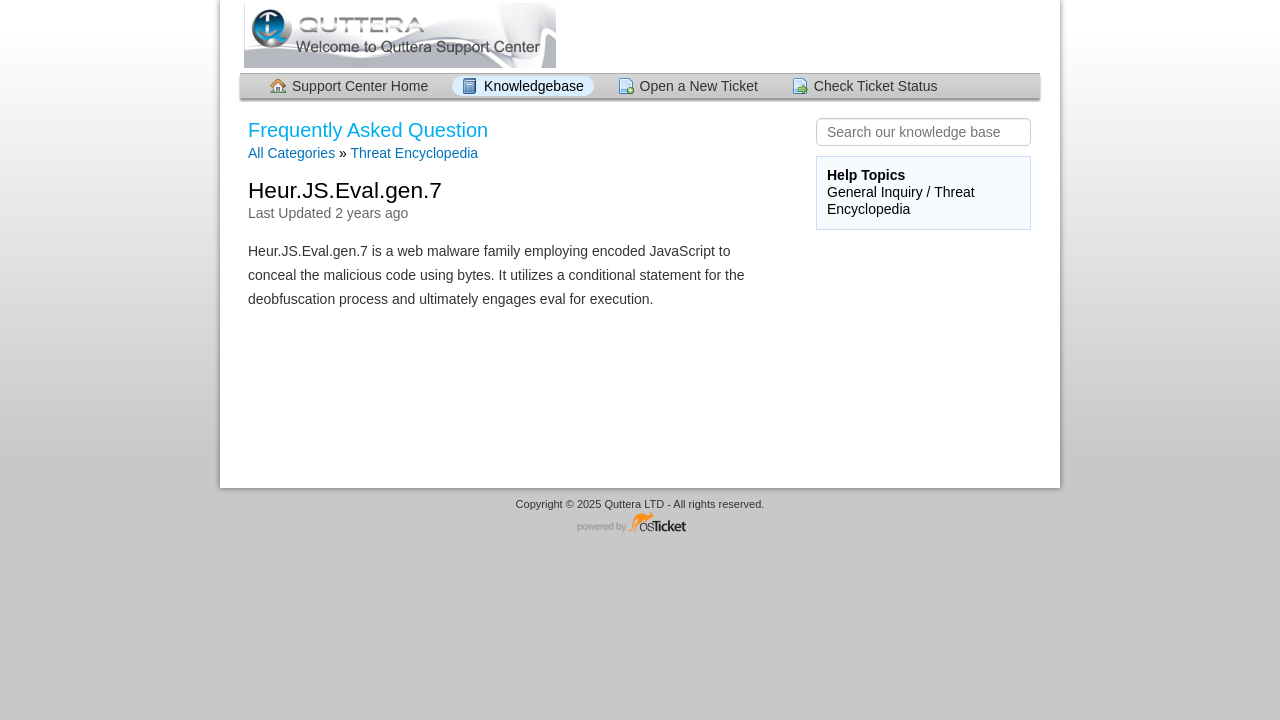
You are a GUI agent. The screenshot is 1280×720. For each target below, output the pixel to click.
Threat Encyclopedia (414, 153)
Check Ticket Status (876, 86)
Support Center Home (360, 86)
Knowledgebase (534, 86)
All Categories (291, 153)
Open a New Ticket (699, 86)
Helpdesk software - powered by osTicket (640, 523)
